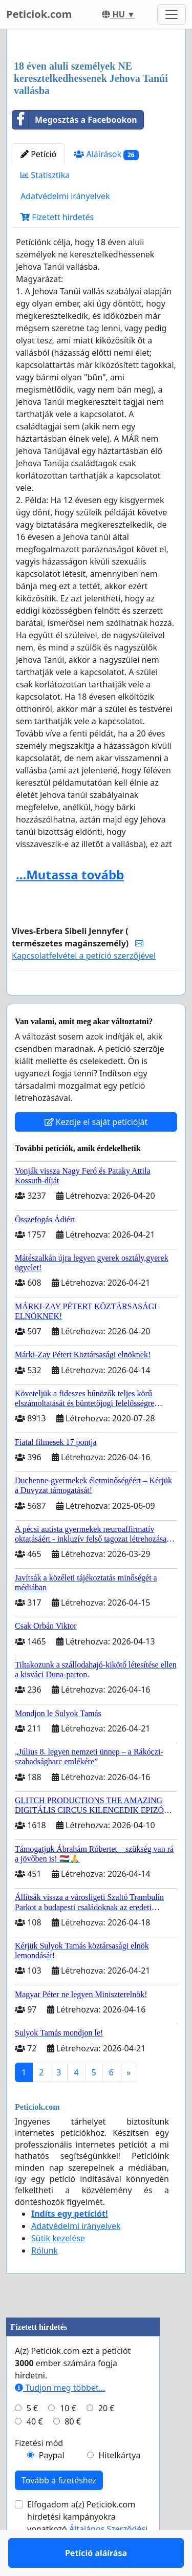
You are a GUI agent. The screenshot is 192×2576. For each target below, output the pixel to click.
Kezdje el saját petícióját (96, 1151)
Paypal (52, 2485)
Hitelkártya (119, 2485)
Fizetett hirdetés (57, 217)
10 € (68, 2437)
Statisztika (45, 175)
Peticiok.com (39, 14)
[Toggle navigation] (171, 14)
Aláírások (106, 154)
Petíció (38, 154)
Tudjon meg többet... (60, 2417)
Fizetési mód (39, 2472)
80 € (73, 2451)
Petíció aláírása (96, 1001)
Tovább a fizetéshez (59, 2510)
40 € (35, 2451)
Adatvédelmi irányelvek (65, 196)
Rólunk (44, 2280)
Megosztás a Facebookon (74, 120)
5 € (32, 2437)
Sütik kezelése (58, 2268)
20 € (106, 2437)
